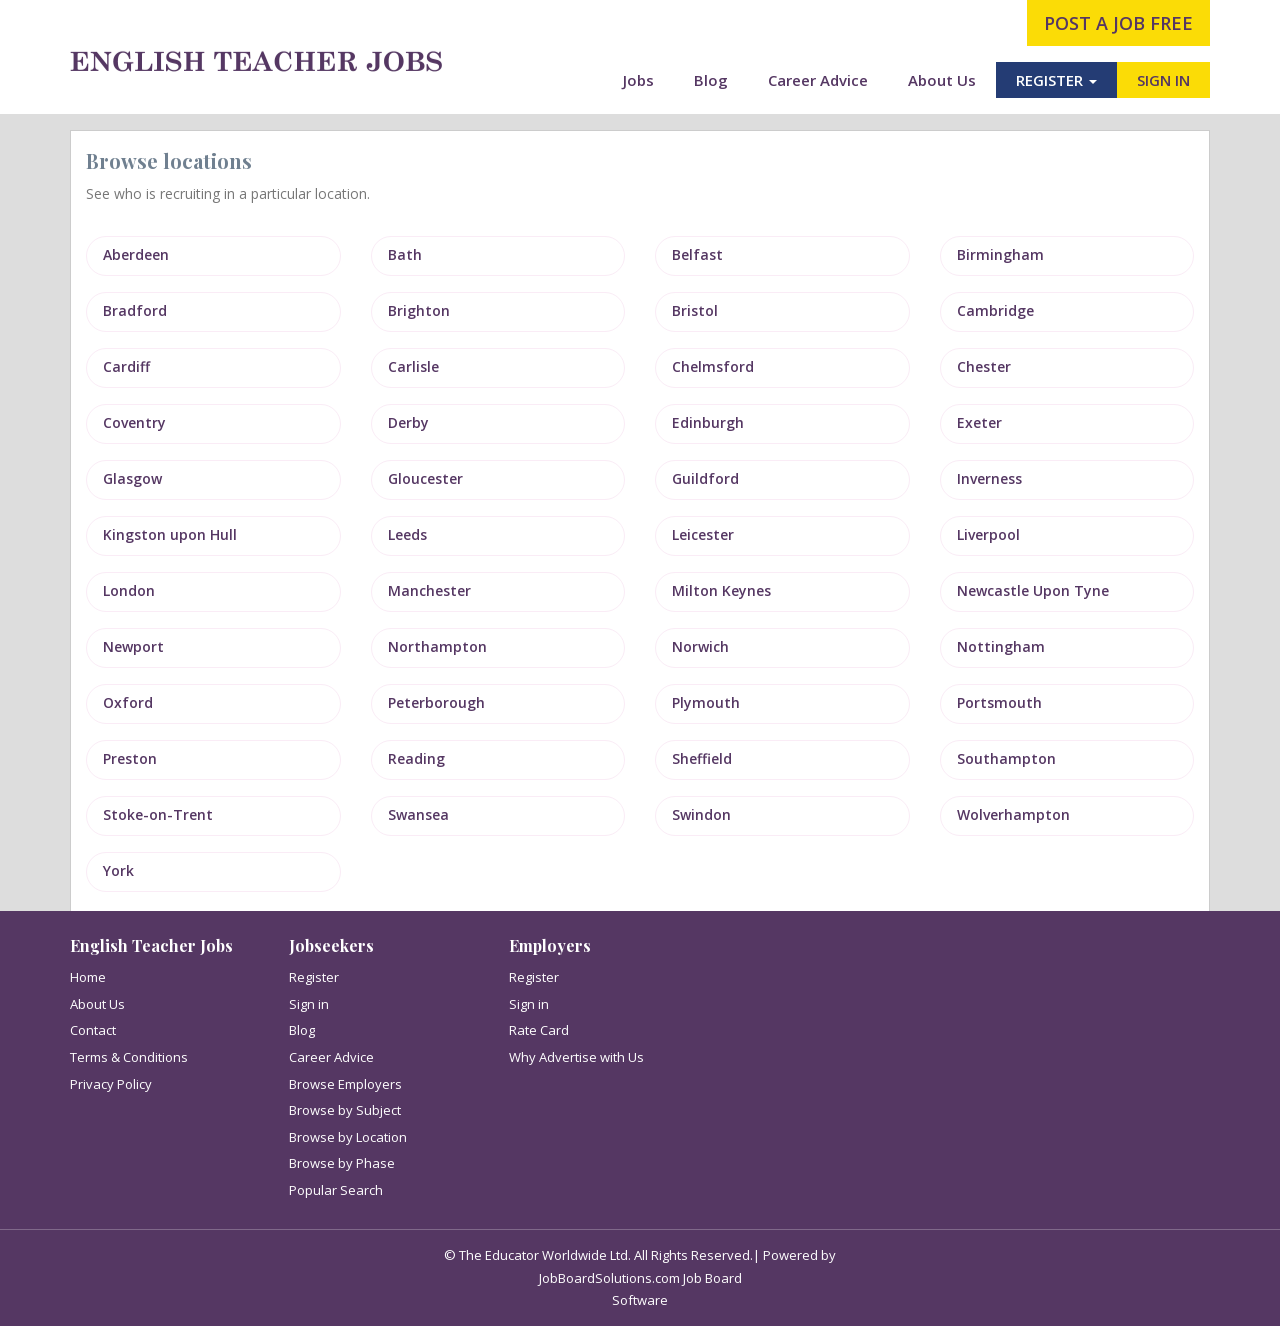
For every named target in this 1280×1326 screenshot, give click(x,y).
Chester (984, 366)
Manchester (429, 590)
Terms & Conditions (129, 1057)
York (118, 870)
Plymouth (706, 702)
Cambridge (995, 310)
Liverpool (988, 534)
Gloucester (425, 478)
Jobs (638, 80)
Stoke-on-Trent (158, 814)
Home (88, 977)
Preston (130, 758)
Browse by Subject (345, 1110)
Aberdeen (136, 254)
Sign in (309, 1004)
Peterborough (436, 702)
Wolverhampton (1013, 814)
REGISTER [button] (1056, 80)
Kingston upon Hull (170, 534)
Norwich (700, 646)
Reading (416, 758)
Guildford (705, 478)
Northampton (437, 646)
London (129, 590)
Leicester (703, 534)
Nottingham (1001, 646)
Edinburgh (708, 422)
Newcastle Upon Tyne (1033, 590)
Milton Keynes (721, 590)
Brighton (419, 310)
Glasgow (132, 478)
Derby (408, 422)
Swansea (418, 814)
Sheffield (702, 758)
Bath (405, 254)
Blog (711, 80)
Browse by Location (348, 1137)
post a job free (1118, 23)
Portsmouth (999, 702)
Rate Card (539, 1030)
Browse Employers (345, 1084)
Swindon (701, 814)
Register (314, 977)
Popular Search (336, 1190)
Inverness (989, 478)
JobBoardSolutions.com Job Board (640, 1278)
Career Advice (818, 80)
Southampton (1006, 758)
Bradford (135, 310)
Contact (93, 1030)
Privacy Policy (111, 1084)
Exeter (979, 422)
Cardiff (126, 366)
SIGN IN (1163, 80)
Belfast (697, 254)
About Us (942, 80)
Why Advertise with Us (576, 1057)
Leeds (407, 534)
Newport (133, 646)
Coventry (134, 422)
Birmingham (1000, 254)
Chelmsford (713, 366)
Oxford (128, 702)
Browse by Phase (342, 1163)
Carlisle (413, 366)
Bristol (695, 310)
